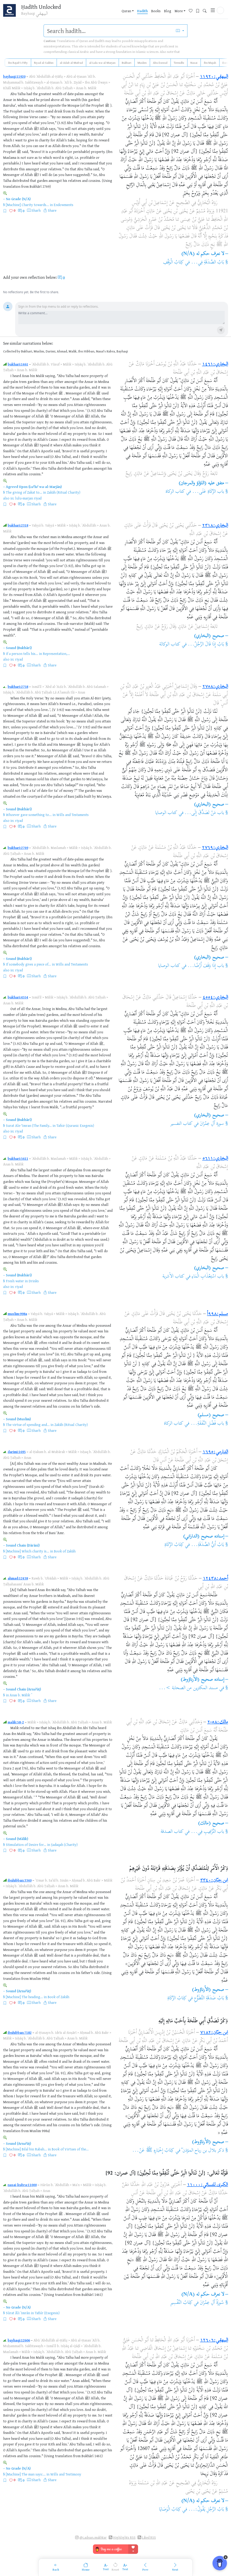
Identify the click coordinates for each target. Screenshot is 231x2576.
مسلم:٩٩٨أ (217, 1314)
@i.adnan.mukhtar (93, 2537)
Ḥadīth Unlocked (41, 6)
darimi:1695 (17, 1451)
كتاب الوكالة (169, 644)
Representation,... (56, 653)
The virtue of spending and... (28, 1424)
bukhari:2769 (18, 847)
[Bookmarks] (199, 10)
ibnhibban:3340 (20, 1880)
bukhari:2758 (18, 686)
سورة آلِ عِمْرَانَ (212, 1123)
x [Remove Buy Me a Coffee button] (225, 2558)
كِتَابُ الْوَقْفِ (173, 262)
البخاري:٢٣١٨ (215, 525)
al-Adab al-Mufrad (71, 62)
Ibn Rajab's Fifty (18, 62)
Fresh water (15, 1281)
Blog (167, 11)
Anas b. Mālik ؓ (20, 1695)
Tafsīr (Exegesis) (47, 2313)
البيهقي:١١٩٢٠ (214, 76)
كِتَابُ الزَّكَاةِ (174, 1544)
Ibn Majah (210, 62)
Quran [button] (126, 11)
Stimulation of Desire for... (26, 1844)
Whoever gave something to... (29, 814)
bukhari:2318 (18, 525)
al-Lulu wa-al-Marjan (102, 62)
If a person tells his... (22, 653)
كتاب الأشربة (173, 1276)
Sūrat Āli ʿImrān (18, 2313)
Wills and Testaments (72, 814)
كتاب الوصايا (166, 813)
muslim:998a (17, 1313)
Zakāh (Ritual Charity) (63, 492)
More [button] (179, 11)
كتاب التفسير (181, 1123)
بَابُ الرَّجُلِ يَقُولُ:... (206, 2509)
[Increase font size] (125, 2567)
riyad (38, 498)
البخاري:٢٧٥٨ (215, 686)
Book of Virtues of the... (70, 2149)
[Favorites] (192, 10)
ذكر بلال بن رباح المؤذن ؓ (203, 2150)
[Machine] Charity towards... (27, 204)
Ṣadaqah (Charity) (64, 1844)
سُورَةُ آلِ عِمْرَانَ (211, 2302)
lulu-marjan (24, 498)
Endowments (63, 204)
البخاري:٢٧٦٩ (215, 847)
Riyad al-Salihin (43, 62)
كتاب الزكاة (175, 491)
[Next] (175, 2567)
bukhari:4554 (18, 997)
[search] (108, 30)
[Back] (56, 2567)
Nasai (193, 62)
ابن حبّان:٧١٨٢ (214, 2032)
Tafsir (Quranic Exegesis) (75, 1125)
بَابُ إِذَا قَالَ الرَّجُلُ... (206, 644)
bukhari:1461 (18, 364)
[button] (220, 10)
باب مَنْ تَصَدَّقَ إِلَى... (204, 813)
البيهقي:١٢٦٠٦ (214, 2340)
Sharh (36, 210)
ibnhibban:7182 (20, 2032)
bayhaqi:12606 (19, 2340)
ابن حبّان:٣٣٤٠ (214, 1880)
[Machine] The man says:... (26, 2474)
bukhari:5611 (18, 1158)
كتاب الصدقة (172, 1831)
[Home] (86, 2567)
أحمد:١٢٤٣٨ (215, 1578)
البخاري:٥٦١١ (215, 1158)
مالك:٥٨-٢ (217, 1722)
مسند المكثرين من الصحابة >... (188, 1688)
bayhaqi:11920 (14, 76)
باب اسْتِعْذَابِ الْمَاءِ (208, 1276)
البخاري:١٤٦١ (215, 364)
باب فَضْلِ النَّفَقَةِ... (207, 1423)
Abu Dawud (160, 62)
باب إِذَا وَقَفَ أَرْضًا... (205, 965)
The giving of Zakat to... (24, 492)
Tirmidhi (179, 62)
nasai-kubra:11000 (22, 2184)
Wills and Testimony (65, 2474)
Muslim (142, 62)
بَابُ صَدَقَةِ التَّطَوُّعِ (209, 1998)
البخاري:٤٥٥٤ (215, 997)
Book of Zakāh (65, 1551)
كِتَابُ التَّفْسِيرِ (181, 2302)
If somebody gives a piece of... (28, 964)
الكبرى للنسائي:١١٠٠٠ (207, 2184)
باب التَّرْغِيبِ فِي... (207, 1831)
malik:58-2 (16, 1722)
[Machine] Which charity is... (27, 1551)
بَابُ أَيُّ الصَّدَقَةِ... (207, 1544)
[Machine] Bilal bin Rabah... (26, 2149)
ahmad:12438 (18, 1578)
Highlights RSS (124, 2537)
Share (52, 210)
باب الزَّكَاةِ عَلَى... (208, 491)
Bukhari (126, 62)
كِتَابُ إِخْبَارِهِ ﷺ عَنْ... (153, 2150)
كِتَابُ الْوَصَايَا (170, 2509)
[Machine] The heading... (24, 1996)
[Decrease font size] (106, 2567)
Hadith (142, 11)
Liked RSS (149, 2537)
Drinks (34, 1281)
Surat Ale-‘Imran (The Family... (29, 1125)
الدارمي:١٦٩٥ (215, 1452)
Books (156, 11)
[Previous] (145, 2567)
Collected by (11, 351)
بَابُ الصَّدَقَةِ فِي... (207, 262)
